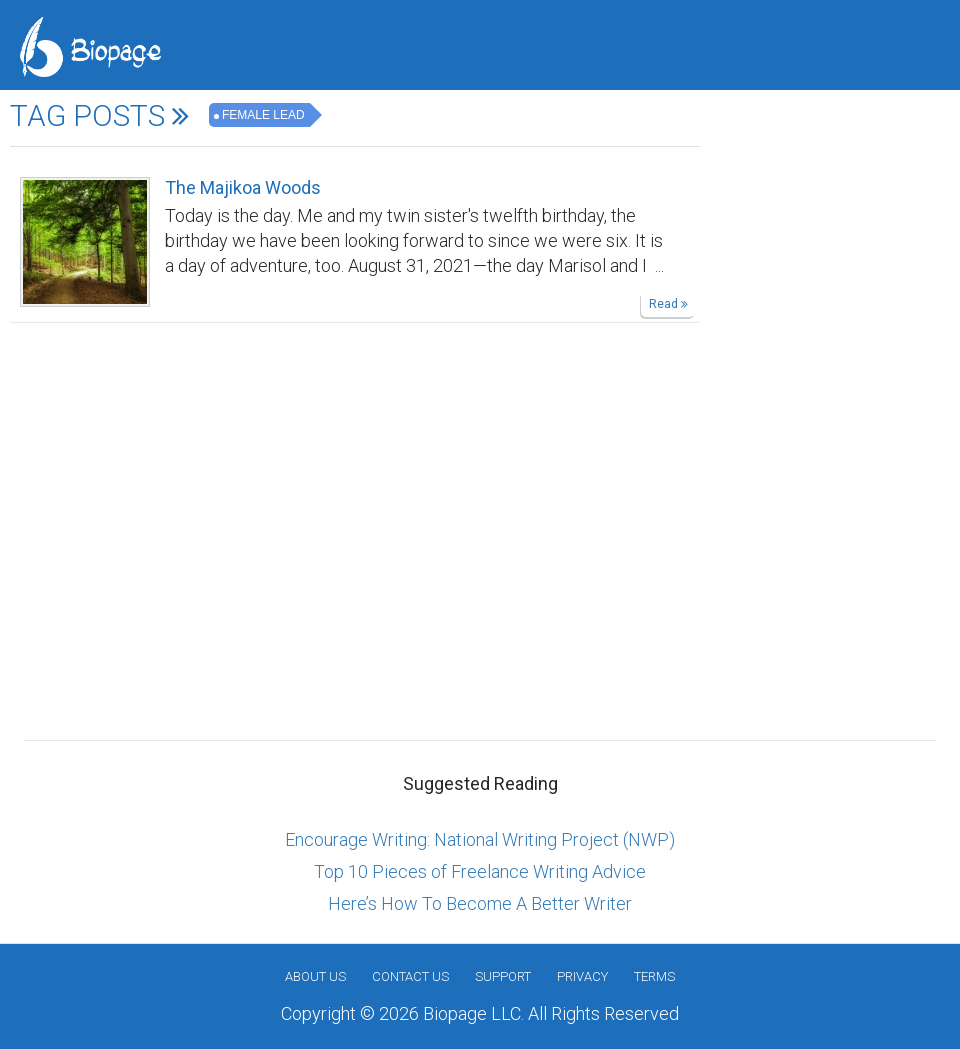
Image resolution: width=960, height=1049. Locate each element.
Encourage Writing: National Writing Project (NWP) (480, 839)
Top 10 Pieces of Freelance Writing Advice (480, 871)
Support (503, 976)
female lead (263, 115)
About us (315, 976)
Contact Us (410, 976)
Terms (654, 976)
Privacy (582, 976)
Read (668, 304)
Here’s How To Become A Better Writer (480, 903)
